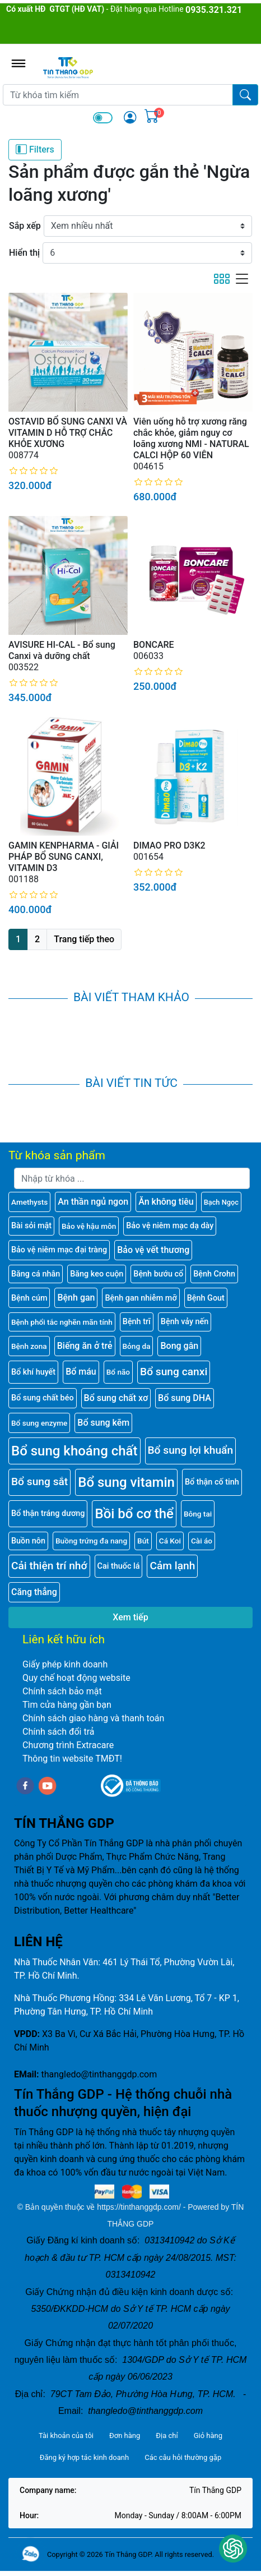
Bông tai (198, 1513)
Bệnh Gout (206, 1298)
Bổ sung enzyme (39, 1422)
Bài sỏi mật (31, 1226)
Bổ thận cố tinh (212, 1482)
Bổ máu (81, 1371)
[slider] (33, 471)
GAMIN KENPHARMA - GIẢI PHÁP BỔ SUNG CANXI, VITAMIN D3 (63, 856)
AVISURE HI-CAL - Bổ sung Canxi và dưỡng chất (61, 650)
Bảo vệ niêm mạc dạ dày (169, 1226)
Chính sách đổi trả (58, 1731)
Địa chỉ (167, 2435)
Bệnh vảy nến (184, 1321)
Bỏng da (137, 1346)
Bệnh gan (76, 1297)
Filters (35, 149)
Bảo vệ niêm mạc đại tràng (59, 1250)
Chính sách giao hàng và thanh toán (93, 1718)
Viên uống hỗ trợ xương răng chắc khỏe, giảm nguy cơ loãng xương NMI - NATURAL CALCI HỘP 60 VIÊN (191, 438)
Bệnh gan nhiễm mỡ (140, 1298)
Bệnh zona (29, 1346)
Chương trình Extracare (68, 1745)
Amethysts (29, 1201)
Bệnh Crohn (214, 1274)
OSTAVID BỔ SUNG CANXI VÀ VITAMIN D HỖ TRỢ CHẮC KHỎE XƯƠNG (67, 432)
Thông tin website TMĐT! (72, 1758)
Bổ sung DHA (184, 1398)
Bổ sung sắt (39, 1481)
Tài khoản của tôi (66, 2435)
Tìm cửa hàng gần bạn (66, 1704)
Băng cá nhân (35, 1274)
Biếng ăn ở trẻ (85, 1345)
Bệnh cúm (29, 1298)
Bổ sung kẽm (103, 1422)
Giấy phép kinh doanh (65, 1664)
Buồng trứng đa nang (91, 1540)
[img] (130, 117)
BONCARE (153, 644)
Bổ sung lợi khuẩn (191, 1450)
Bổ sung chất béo (42, 1398)
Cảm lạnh (172, 1565)
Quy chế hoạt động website (76, 1677)
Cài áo (201, 1540)
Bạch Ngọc (221, 1202)
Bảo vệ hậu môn (89, 1226)
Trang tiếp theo (84, 939)
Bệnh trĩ (137, 1321)
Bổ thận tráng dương (48, 1513)
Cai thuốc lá (118, 1566)
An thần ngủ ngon (93, 1201)
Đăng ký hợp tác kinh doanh (84, 2457)
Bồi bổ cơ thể (134, 1514)
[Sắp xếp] (148, 226)
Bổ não (118, 1371)
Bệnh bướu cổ (158, 1274)
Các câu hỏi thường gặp (183, 2457)
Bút (143, 1540)
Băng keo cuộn (96, 1274)
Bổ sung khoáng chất (74, 1451)
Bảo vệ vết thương (153, 1250)
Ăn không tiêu (166, 1201)
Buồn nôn (28, 1541)
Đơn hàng (124, 2435)
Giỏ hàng (208, 2435)
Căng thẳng (34, 1592)
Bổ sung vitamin (126, 1482)
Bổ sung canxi (173, 1371)
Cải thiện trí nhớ (49, 1565)
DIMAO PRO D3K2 (169, 845)
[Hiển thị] (147, 253)
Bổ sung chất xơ (116, 1398)
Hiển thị (24, 252)
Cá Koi (170, 1540)
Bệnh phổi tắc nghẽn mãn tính (62, 1321)
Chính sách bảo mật (62, 1691)
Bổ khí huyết (33, 1372)
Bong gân (179, 1345)
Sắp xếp (25, 225)
